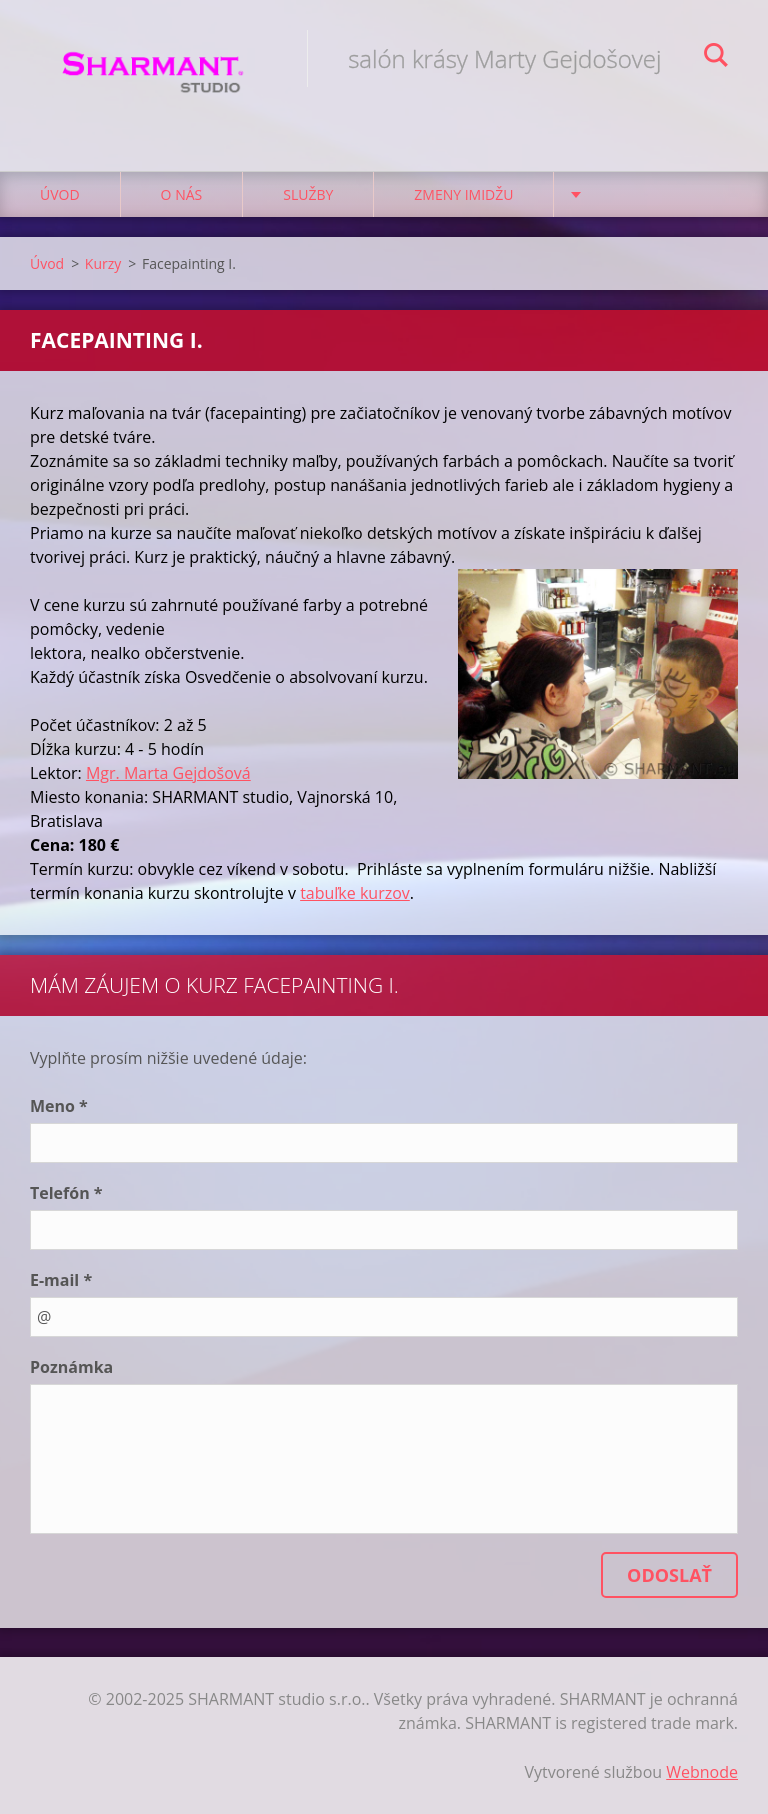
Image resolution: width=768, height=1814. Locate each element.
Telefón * (66, 1193)
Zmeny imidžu (463, 194)
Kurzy (103, 263)
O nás (182, 194)
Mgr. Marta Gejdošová (168, 773)
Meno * (59, 1106)
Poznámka (71, 1367)
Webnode (702, 1772)
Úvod (60, 194)
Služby (308, 194)
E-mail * (61, 1280)
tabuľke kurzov (355, 893)
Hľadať (716, 58)
